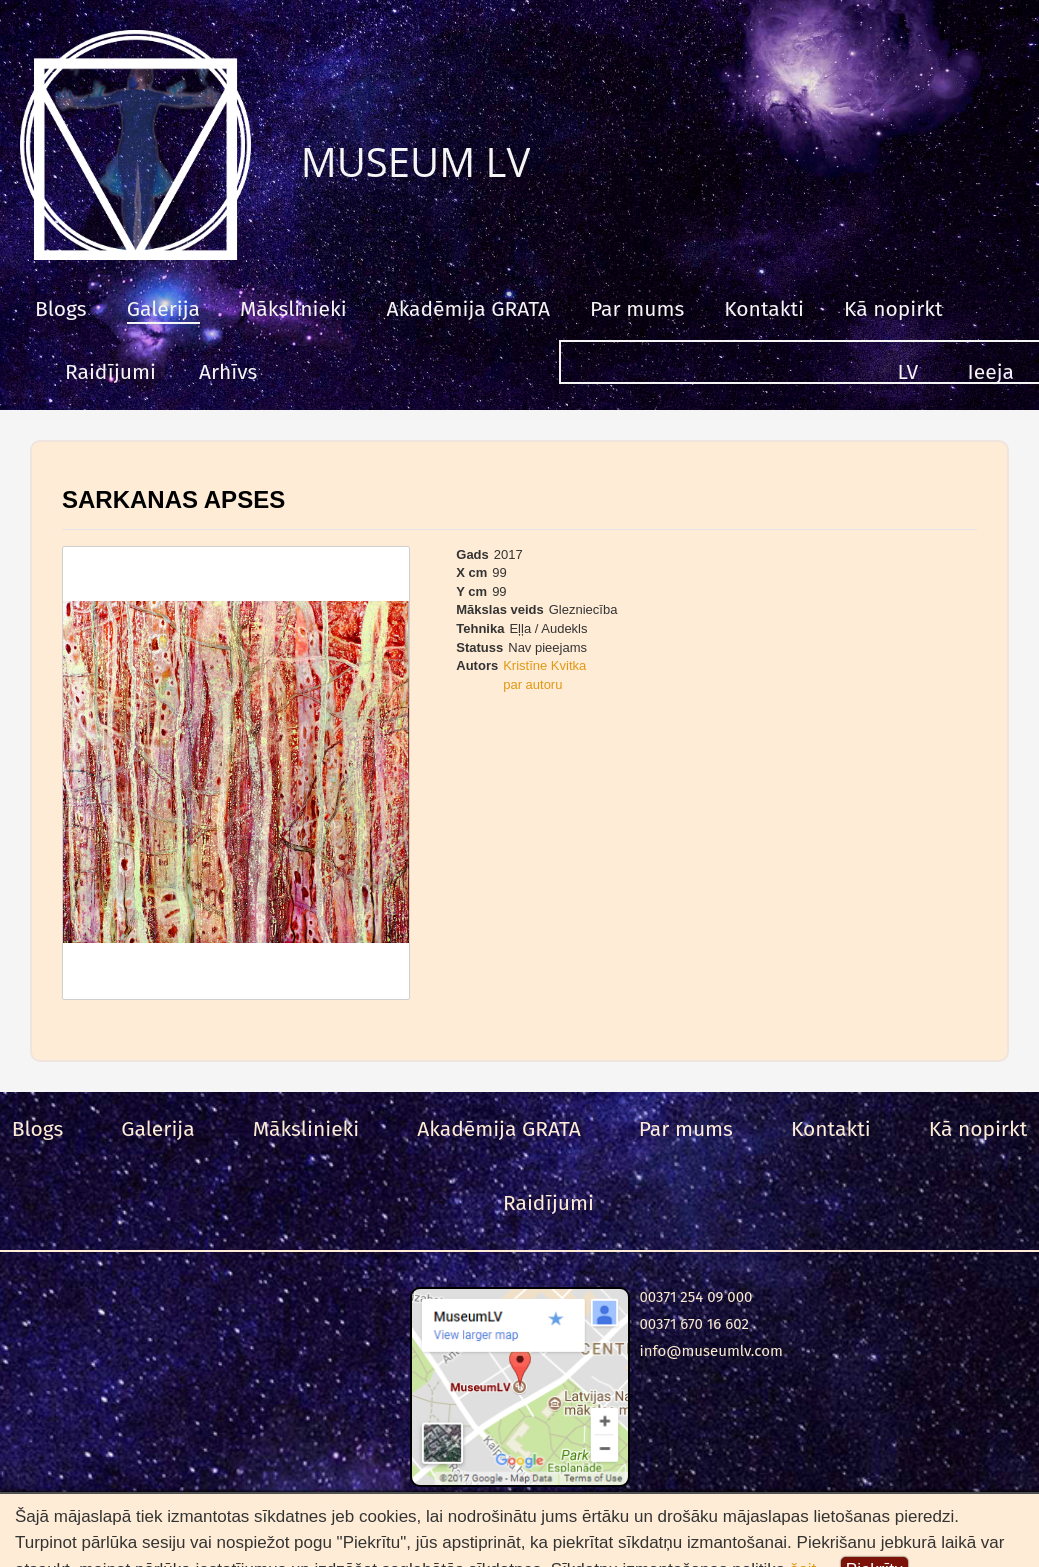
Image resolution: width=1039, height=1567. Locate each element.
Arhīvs (228, 372)
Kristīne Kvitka (544, 665)
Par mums (637, 309)
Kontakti (764, 309)
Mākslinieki (293, 309)
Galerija (163, 309)
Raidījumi (110, 372)
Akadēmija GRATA (468, 309)
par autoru (532, 684)
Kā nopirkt (893, 309)
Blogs (61, 309)
